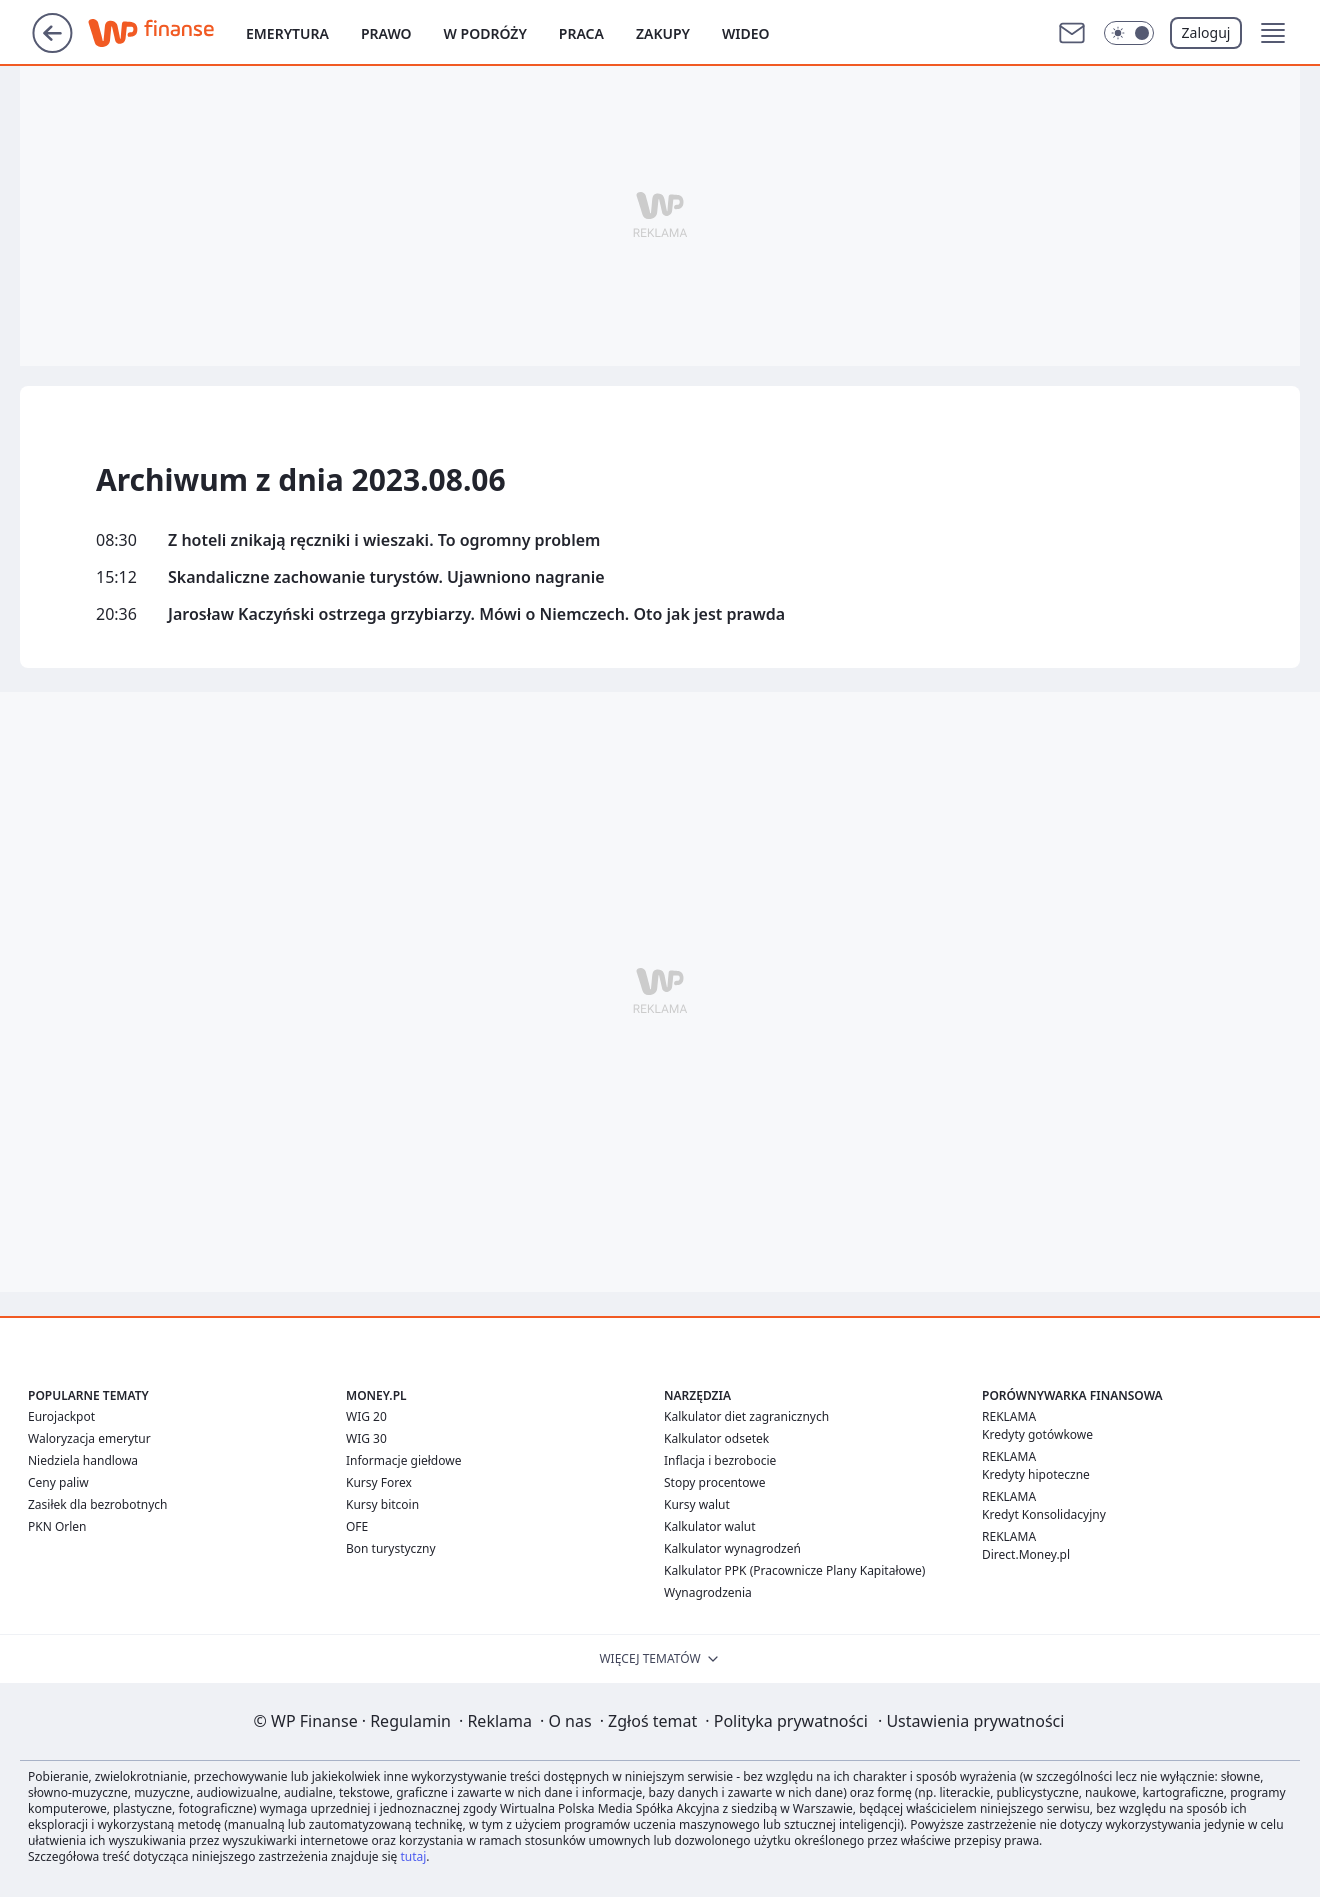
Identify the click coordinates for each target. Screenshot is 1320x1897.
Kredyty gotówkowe (1037, 1434)
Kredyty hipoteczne (1036, 1474)
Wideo (746, 33)
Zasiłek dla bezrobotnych (98, 1504)
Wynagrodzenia (708, 1592)
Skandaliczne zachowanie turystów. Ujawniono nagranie (386, 577)
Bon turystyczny (391, 1548)
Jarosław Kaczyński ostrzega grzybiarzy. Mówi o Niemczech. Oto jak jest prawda (476, 614)
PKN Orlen (57, 1526)
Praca (581, 33)
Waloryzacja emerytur (89, 1438)
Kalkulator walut (710, 1526)
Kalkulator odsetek (716, 1438)
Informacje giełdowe (403, 1460)
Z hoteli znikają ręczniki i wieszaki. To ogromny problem (384, 540)
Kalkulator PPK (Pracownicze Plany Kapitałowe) (794, 1570)
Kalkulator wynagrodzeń (732, 1548)
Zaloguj (1206, 32)
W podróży (485, 33)
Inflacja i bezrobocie (720, 1460)
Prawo (386, 33)
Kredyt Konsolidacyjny (1044, 1514)
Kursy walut (697, 1504)
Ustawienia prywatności (971, 1721)
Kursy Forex (379, 1482)
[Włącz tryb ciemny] (1129, 33)
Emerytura (287, 33)
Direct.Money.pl (1026, 1554)
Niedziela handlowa (83, 1460)
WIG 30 (366, 1438)
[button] (1273, 33)
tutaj (413, 1856)
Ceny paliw (58, 1482)
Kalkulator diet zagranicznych (746, 1416)
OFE (357, 1526)
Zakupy (663, 33)
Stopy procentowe (714, 1482)
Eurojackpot (61, 1416)
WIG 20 (366, 1416)
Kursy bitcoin (382, 1504)
